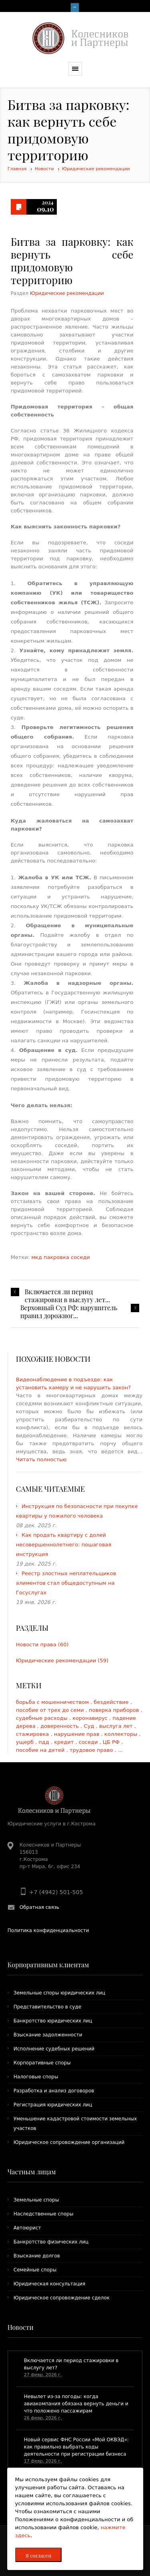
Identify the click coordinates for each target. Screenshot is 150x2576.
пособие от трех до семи (51, 1710)
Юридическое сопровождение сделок (62, 2298)
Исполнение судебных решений (54, 2049)
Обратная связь (39, 1907)
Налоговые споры (36, 2077)
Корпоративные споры (42, 2063)
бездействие (112, 1702)
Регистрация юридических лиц (53, 2105)
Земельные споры (36, 2200)
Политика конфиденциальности (48, 1930)
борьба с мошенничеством (53, 1702)
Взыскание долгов (37, 2256)
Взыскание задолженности (48, 2035)
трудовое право (92, 1750)
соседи (80, 1257)
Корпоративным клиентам (48, 1964)
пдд (44, 1742)
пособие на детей (41, 1750)
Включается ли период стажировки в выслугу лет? (71, 2364)
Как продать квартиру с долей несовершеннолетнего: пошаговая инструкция (64, 1544)
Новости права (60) (42, 1645)
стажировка (33, 1734)
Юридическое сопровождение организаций (69, 2142)
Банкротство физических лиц (51, 2242)
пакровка (57, 1257)
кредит (64, 1742)
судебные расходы (42, 1718)
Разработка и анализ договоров (54, 2091)
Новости (44, 168)
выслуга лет (116, 1726)
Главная (17, 168)
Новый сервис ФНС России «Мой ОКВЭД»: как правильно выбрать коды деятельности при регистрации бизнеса (76, 2447)
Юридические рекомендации (96, 168)
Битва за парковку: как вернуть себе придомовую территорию (72, 261)
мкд (37, 1257)
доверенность (60, 1726)
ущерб (25, 1742)
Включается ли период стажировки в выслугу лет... (67, 1296)
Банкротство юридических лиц (53, 2021)
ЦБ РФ (112, 1742)
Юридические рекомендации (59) (62, 1661)
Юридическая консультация (50, 2284)
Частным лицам (32, 2172)
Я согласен (39, 2555)
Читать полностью (41, 1459)
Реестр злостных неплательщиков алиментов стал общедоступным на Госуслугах (66, 1583)
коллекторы (121, 1734)
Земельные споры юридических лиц (60, 1993)
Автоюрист (27, 2228)
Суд (90, 1726)
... (120, 1750)
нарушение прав (77, 1734)
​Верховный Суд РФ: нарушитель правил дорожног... (68, 1312)
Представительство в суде (47, 2007)
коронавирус (90, 1718)
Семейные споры (35, 2270)
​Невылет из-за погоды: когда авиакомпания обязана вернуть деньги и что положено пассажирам (76, 2404)
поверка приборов (115, 1710)
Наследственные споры (44, 2214)
